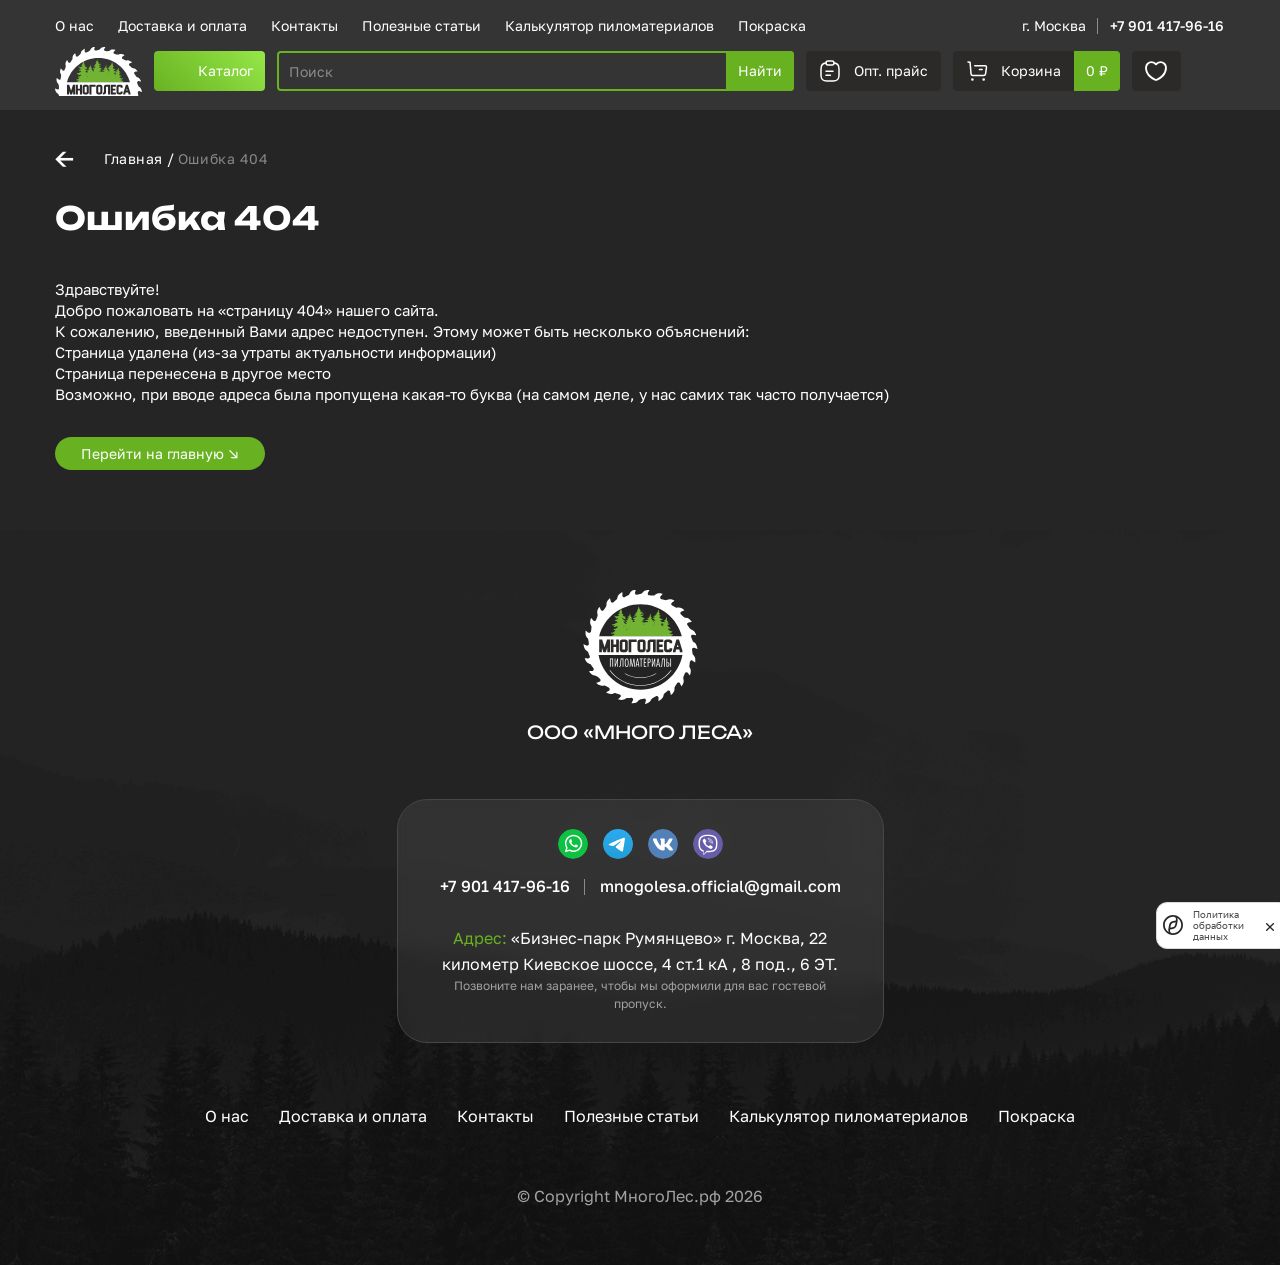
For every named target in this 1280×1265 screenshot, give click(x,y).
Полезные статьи (421, 25)
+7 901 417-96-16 (1167, 25)
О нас (74, 25)
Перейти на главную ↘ (160, 453)
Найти (760, 70)
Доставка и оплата (182, 25)
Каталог (225, 70)
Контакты (304, 25)
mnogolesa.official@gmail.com (720, 886)
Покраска (772, 25)
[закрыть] (1270, 925)
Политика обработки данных (1218, 925)
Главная (133, 158)
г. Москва (1054, 25)
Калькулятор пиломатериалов (609, 25)
